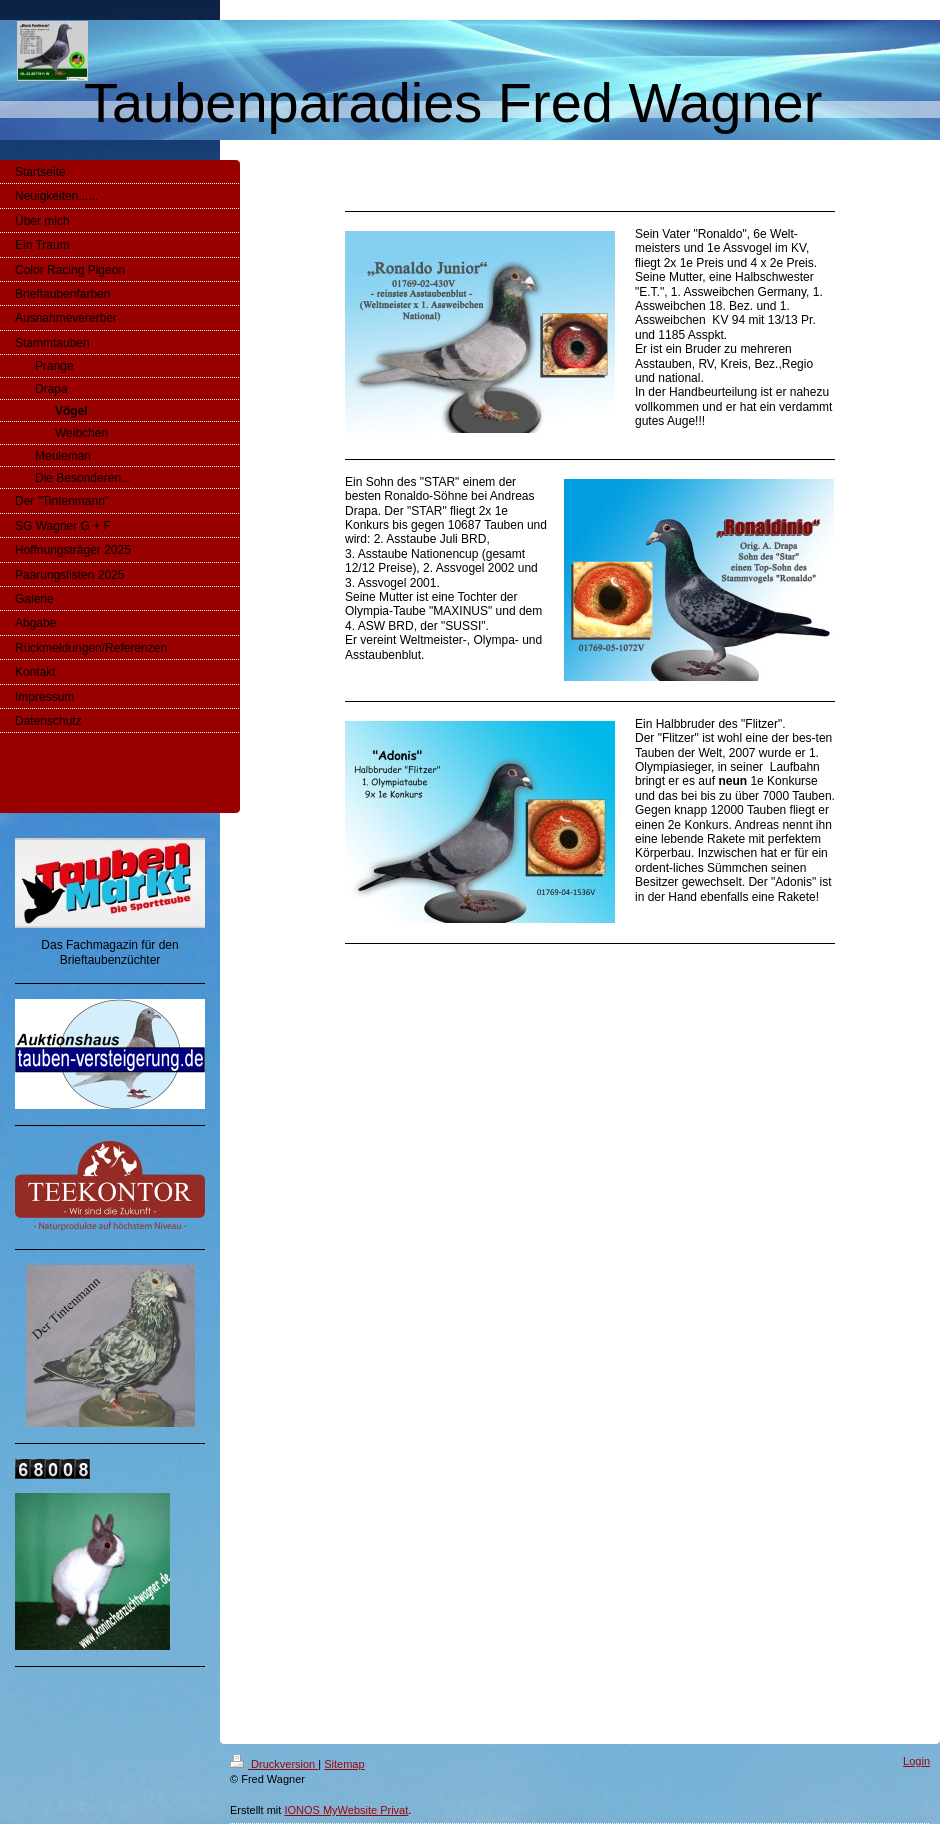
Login (916, 1761)
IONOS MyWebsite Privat (346, 1810)
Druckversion (274, 1764)
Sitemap (344, 1764)
